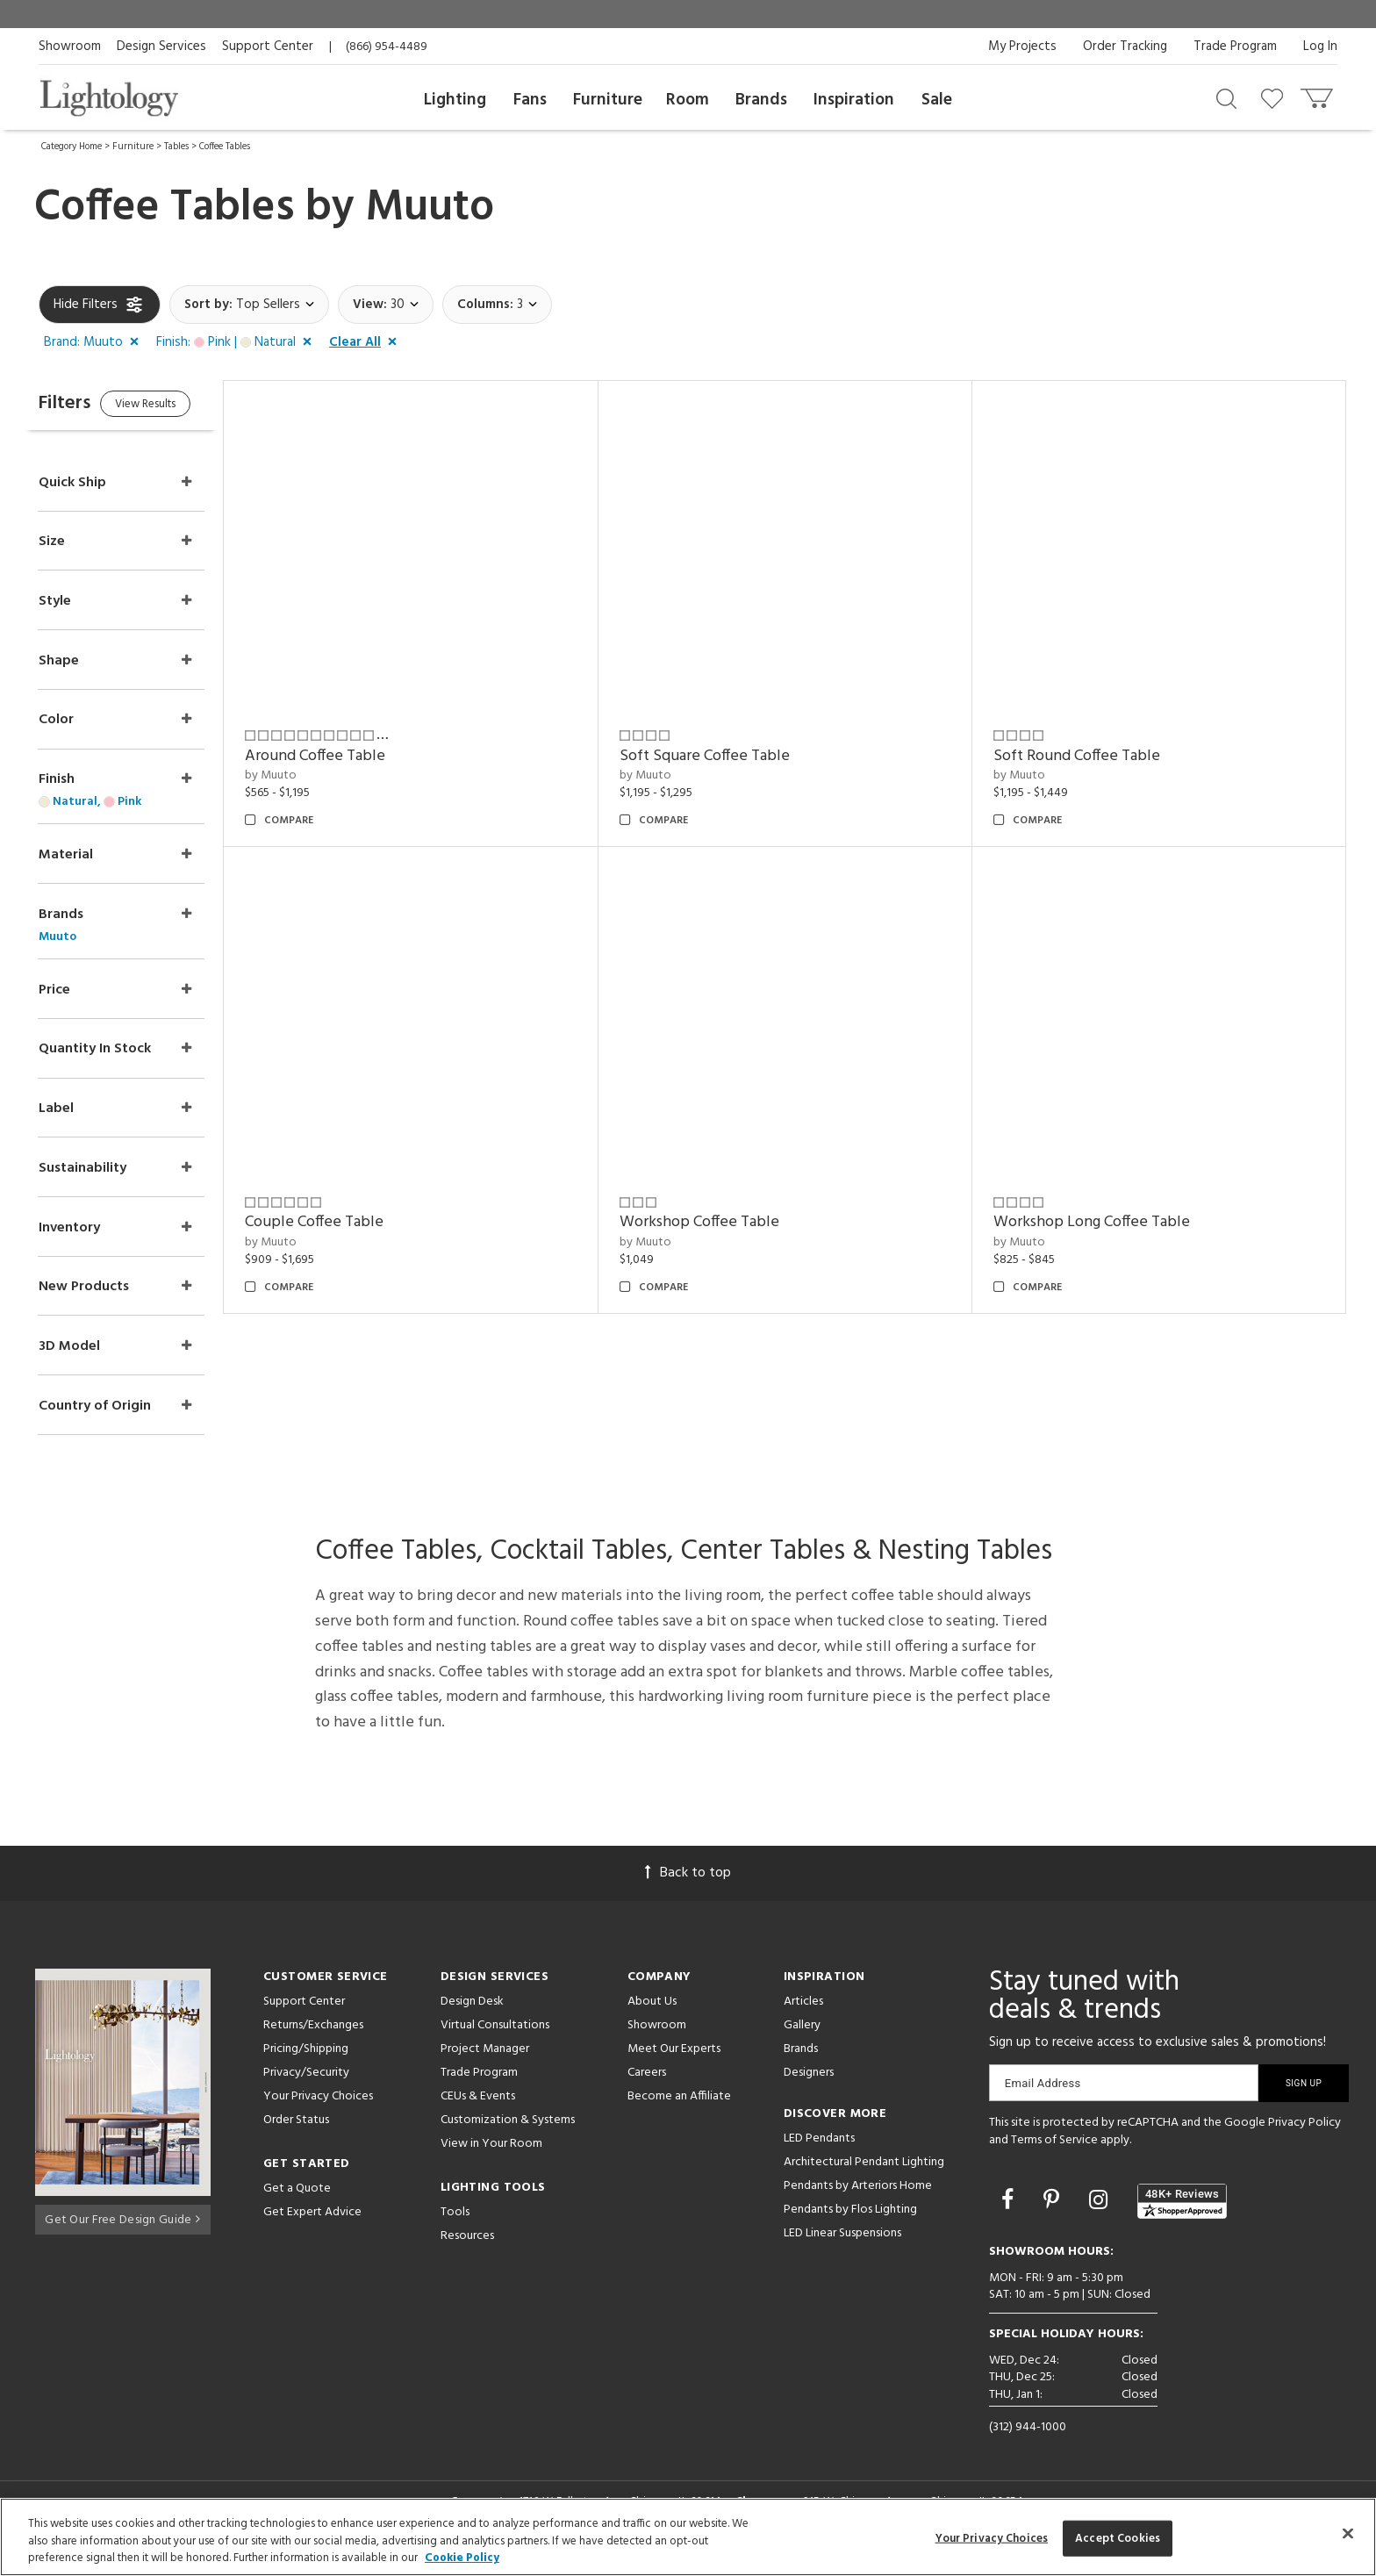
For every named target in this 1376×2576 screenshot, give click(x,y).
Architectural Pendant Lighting (864, 2178)
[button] (95, 343)
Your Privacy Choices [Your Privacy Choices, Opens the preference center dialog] (992, 2538)
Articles (803, 2017)
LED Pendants (819, 2154)
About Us (652, 2017)
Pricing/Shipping (305, 2065)
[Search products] (1226, 97)
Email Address (1043, 2099)
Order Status (296, 2136)
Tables (176, 146)
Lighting (455, 100)
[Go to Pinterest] (1054, 2217)
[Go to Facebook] (1010, 2217)
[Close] (1348, 2533)
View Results (185, 407)
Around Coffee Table (350, 756)
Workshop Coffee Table (722, 1222)
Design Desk (472, 2017)
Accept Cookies (1117, 2538)
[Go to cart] (1318, 94)
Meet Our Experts (673, 2065)
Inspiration (853, 100)
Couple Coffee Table (349, 1222)
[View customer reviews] (1182, 2217)
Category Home (71, 146)
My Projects (1022, 46)
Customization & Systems (508, 2136)
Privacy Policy (1304, 2138)
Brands (761, 100)
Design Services (161, 46)
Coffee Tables (224, 146)
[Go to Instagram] (1101, 2217)
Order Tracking (1125, 46)
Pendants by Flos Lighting (850, 2225)
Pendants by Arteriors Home (858, 2202)
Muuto (429, 208)
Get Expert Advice (312, 2228)
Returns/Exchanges (313, 2041)
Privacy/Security (306, 2088)
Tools (455, 2228)
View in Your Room (491, 2159)
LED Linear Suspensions (842, 2249)
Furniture (607, 100)
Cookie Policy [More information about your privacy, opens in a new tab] (462, 2558)
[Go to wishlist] (1275, 97)
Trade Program (1235, 46)
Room (687, 100)
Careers (646, 2088)
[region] (688, 2537)
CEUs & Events (478, 2112)
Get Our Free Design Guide (122, 2232)
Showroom (70, 46)
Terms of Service (1054, 2156)
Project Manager (485, 2065)
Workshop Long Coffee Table (1103, 1222)
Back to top (688, 1888)
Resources (467, 2252)
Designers (809, 2088)
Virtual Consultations (495, 2041)
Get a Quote (297, 2204)
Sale (936, 100)
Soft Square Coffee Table (727, 756)
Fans (530, 100)
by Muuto (306, 775)
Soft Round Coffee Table (1088, 756)
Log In (1320, 46)
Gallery (802, 2041)
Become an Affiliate (679, 2112)
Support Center (267, 46)
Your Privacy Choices (318, 2113)
